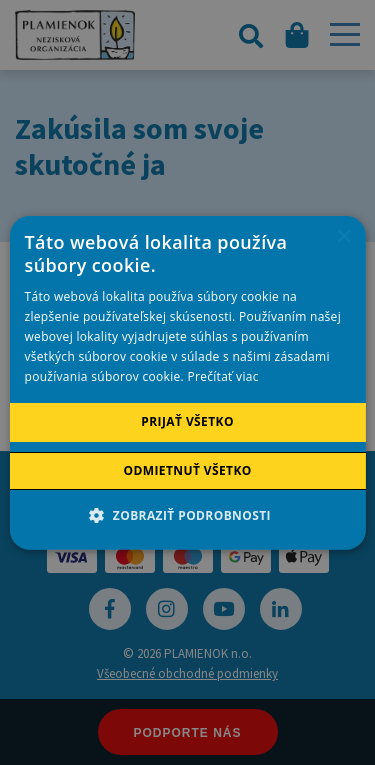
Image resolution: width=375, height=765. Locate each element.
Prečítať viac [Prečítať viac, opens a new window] (222, 376)
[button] (187, 515)
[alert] (187, 382)
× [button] (343, 236)
